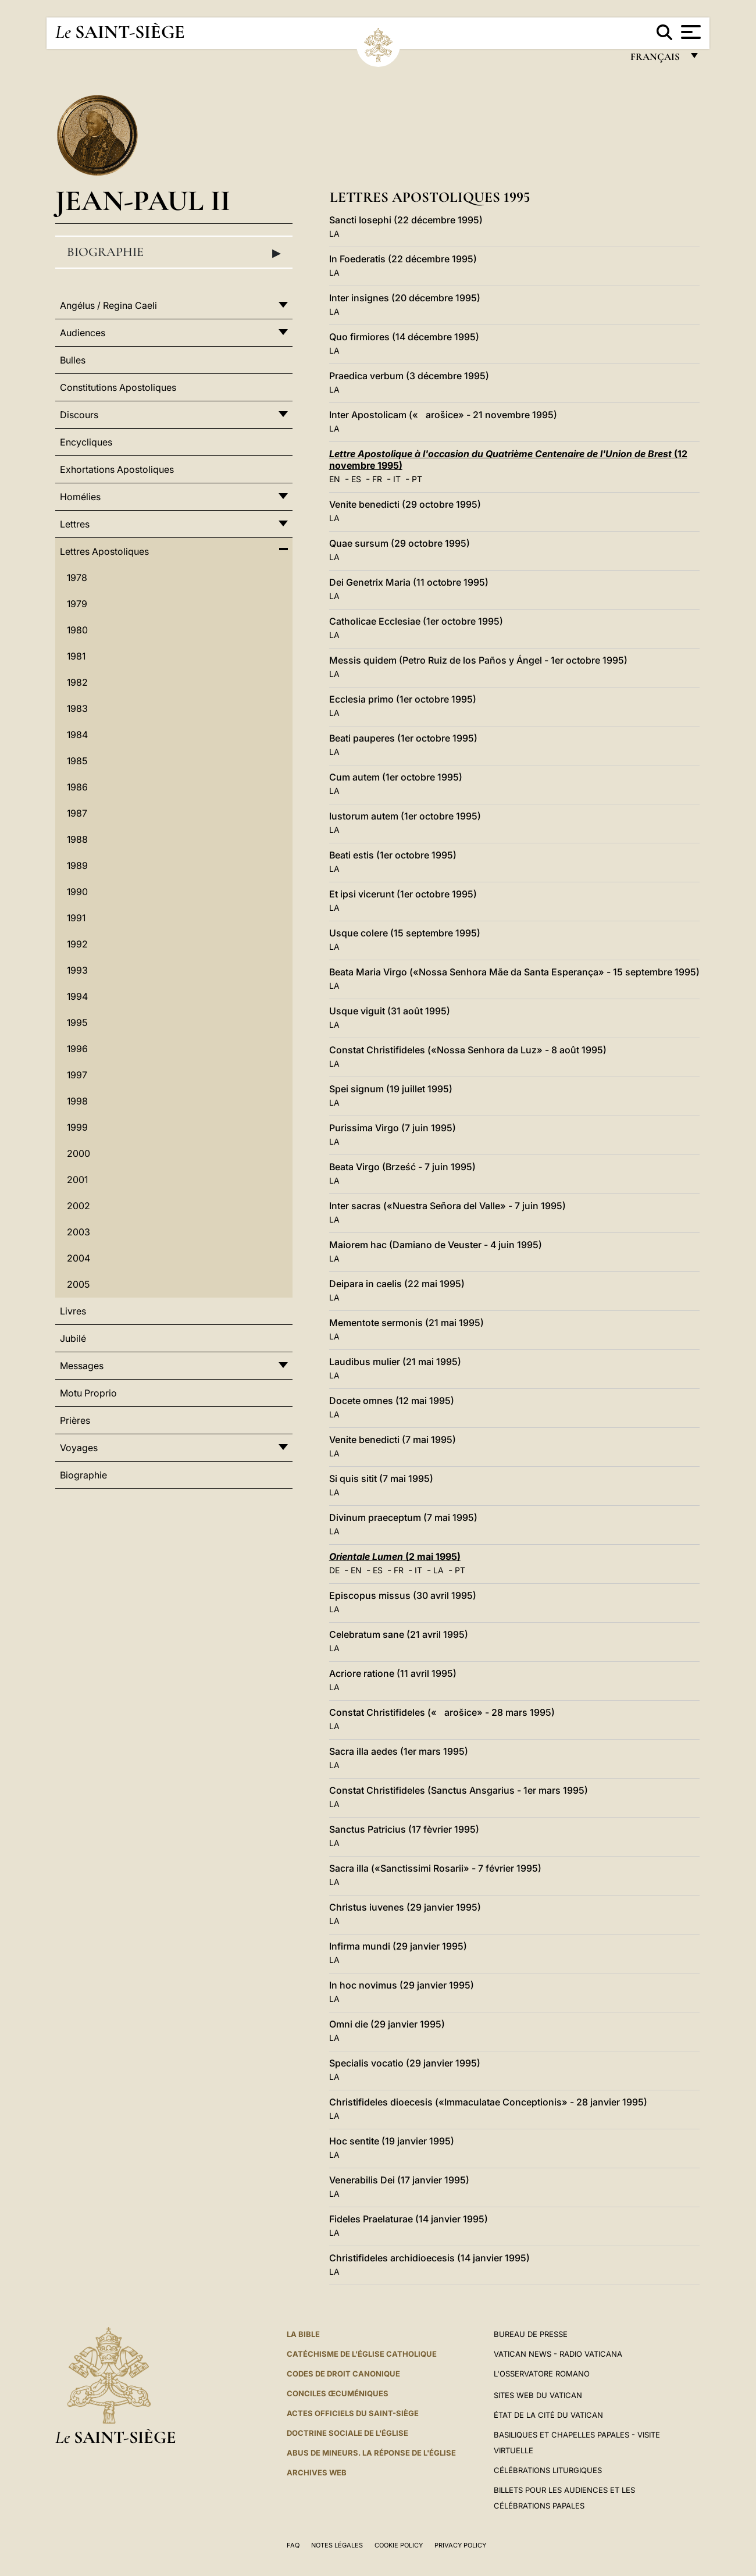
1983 (77, 708)
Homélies (80, 497)
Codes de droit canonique (343, 2373)
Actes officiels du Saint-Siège (353, 2413)
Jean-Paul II (142, 200)
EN (334, 479)
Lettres (75, 524)
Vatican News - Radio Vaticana (558, 2353)
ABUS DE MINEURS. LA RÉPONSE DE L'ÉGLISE (371, 2452)
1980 (77, 630)
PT (417, 479)
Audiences (82, 333)
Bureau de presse (531, 2334)
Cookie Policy (399, 2545)
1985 (77, 761)
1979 (77, 604)
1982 (77, 682)
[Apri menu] (689, 32)
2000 (78, 1153)
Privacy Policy (460, 2545)
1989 (77, 865)
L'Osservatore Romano (542, 2373)
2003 (78, 1232)
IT (397, 479)
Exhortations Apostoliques (117, 469)
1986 (77, 787)
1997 (77, 1075)
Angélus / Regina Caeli (108, 305)
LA (334, 233)
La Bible (303, 2334)
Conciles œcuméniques (337, 2393)
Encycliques (86, 442)
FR (377, 479)
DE (334, 1570)
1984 (77, 734)
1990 (77, 891)
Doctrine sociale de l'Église (347, 2433)
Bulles (72, 360)
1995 (77, 1022)
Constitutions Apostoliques (118, 387)
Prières (75, 1420)
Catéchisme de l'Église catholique (362, 2353)
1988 (77, 839)
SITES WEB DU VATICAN (538, 2395)
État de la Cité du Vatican (548, 2415)
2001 (77, 1179)
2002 (78, 1206)
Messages (82, 1365)
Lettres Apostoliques (104, 551)
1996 (77, 1048)
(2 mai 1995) (395, 1556)
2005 (78, 1284)
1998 (77, 1101)
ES (356, 479)
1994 (77, 996)
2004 (78, 1258)
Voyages (79, 1447)
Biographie (174, 252)
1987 (77, 813)
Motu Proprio (88, 1393)
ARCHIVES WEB (317, 2472)
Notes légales (337, 2545)
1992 (77, 944)
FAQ (293, 2545)
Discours (79, 415)
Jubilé (73, 1338)
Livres (73, 1311)
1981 (76, 656)
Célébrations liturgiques (548, 2470)
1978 (77, 577)
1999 (77, 1127)
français (656, 60)
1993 (77, 970)
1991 (76, 918)
